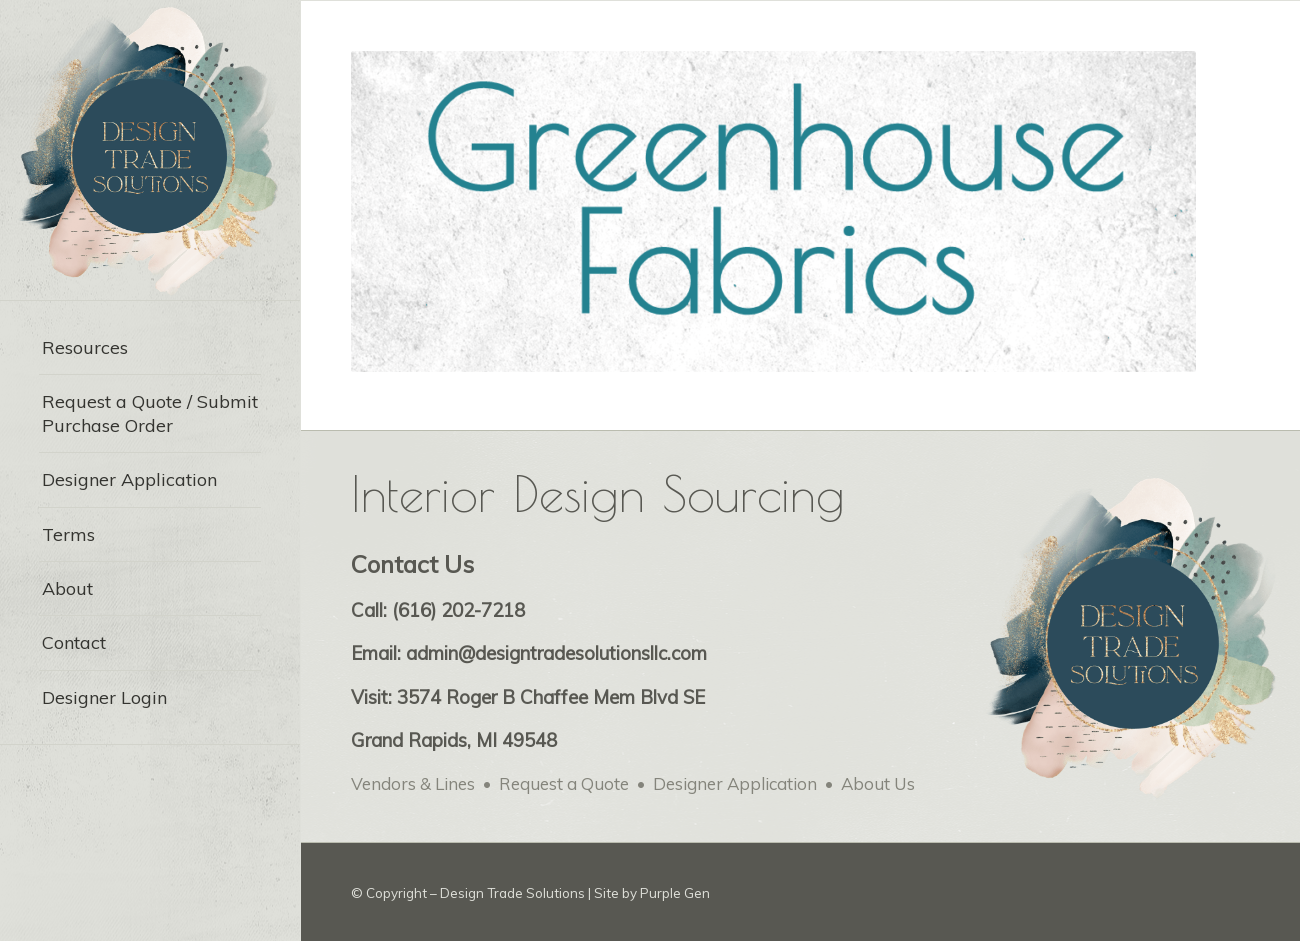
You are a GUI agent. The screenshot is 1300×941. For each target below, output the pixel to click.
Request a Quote (564, 783)
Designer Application (735, 783)
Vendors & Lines (413, 783)
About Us (878, 783)
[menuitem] (150, 348)
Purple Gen (675, 893)
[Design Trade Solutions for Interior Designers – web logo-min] (150, 150)
